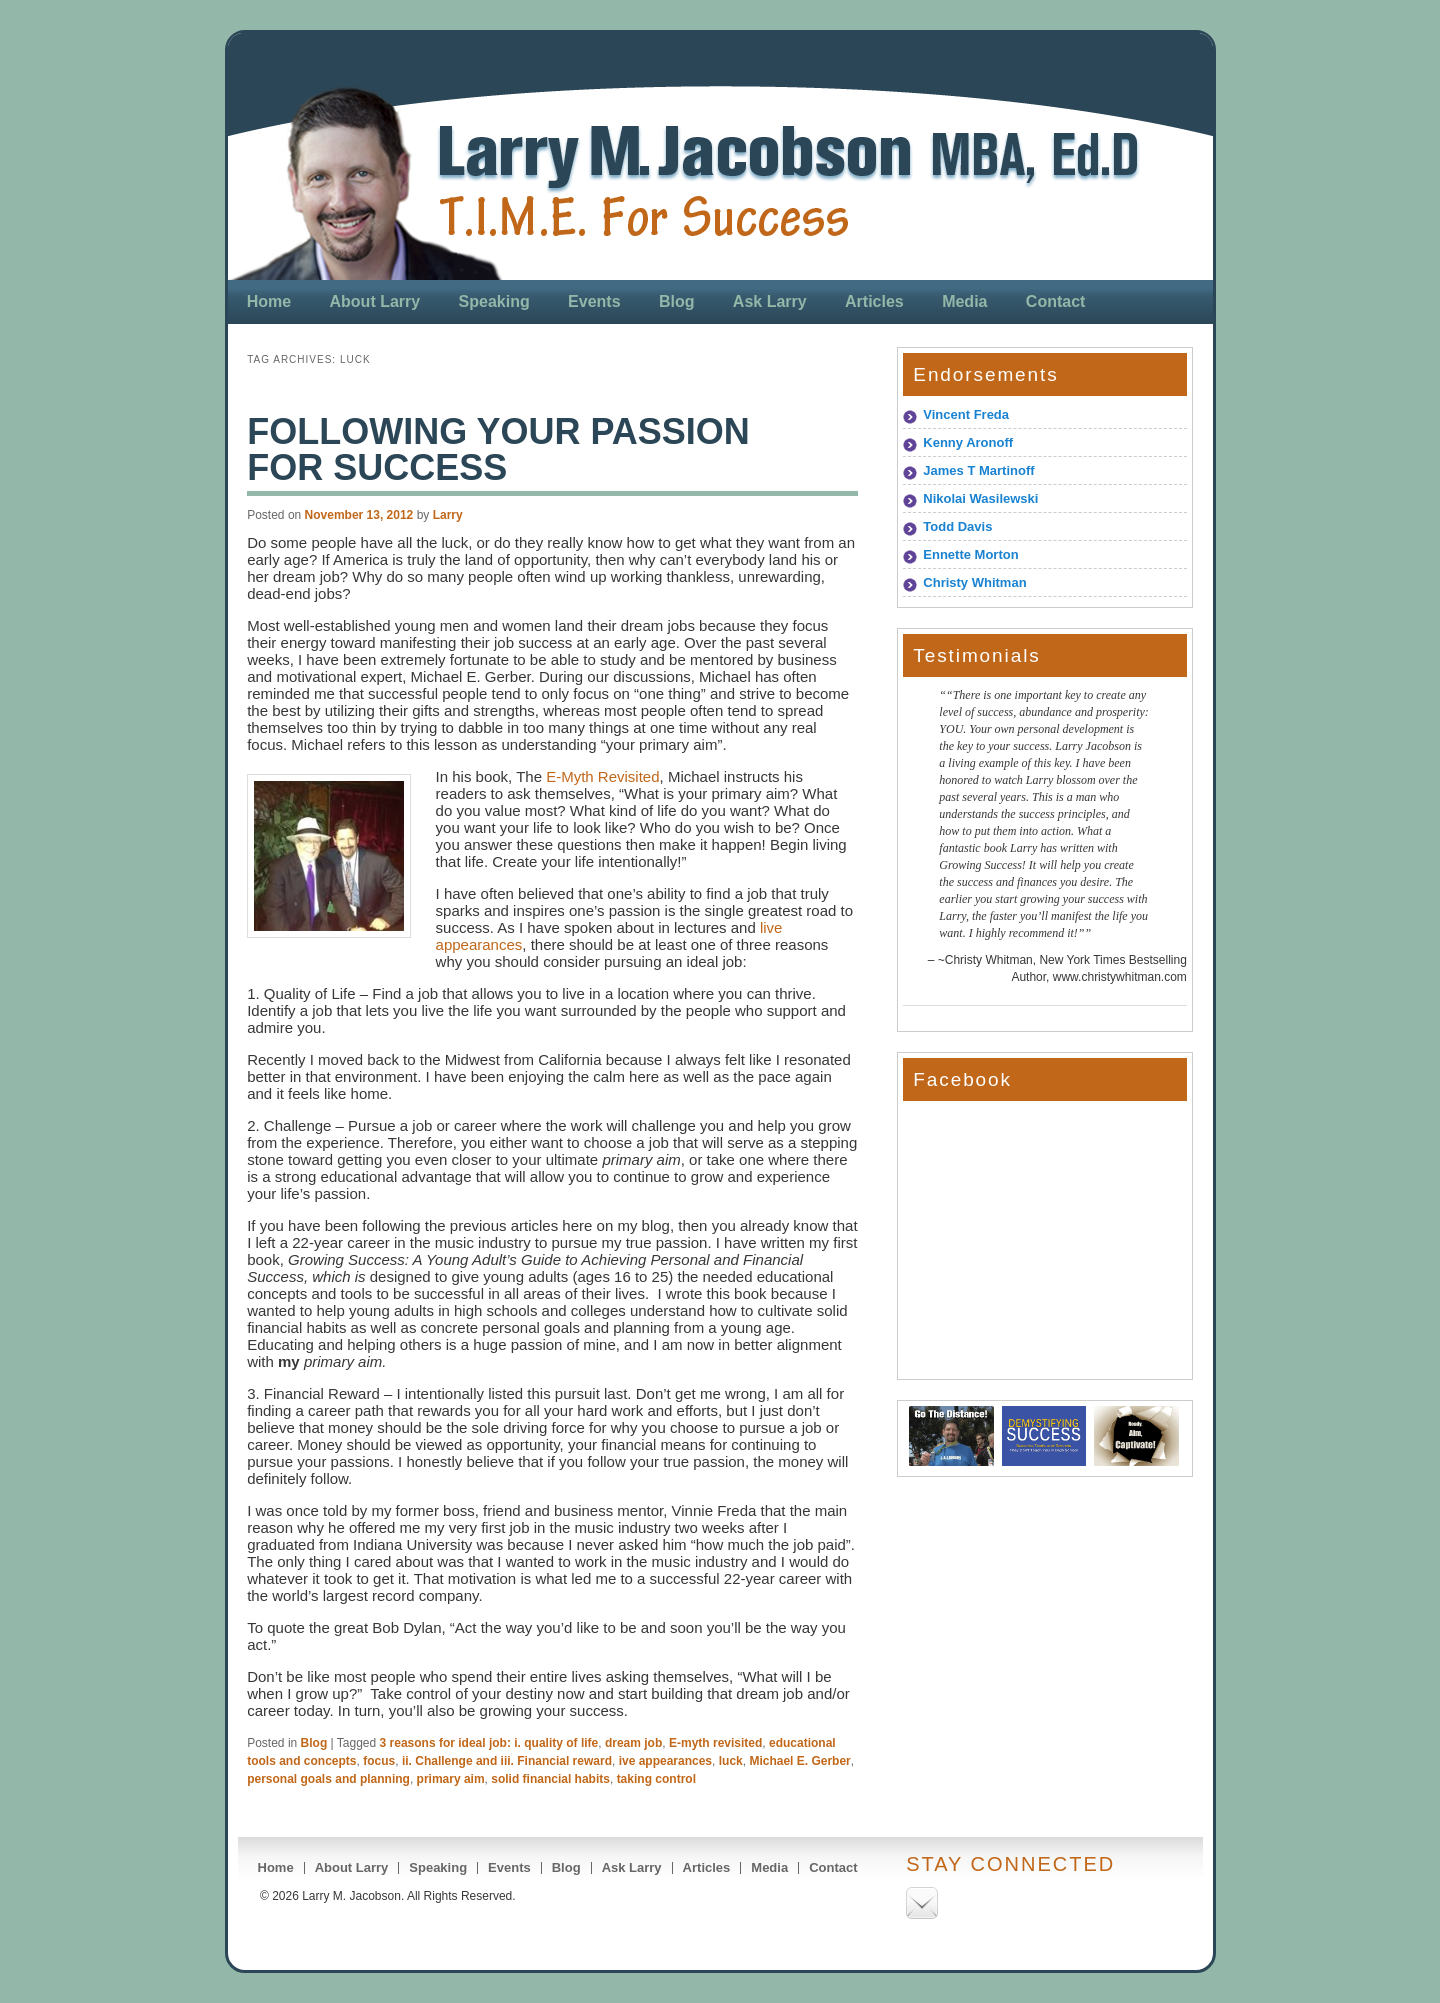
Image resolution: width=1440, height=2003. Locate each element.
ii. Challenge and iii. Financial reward (507, 1761)
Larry (448, 515)
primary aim (451, 1779)
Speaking (494, 301)
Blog (677, 301)
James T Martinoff (978, 470)
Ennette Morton (970, 554)
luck (731, 1761)
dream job (633, 1743)
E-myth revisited (715, 1743)
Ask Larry (770, 301)
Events (594, 301)
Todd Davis (957, 526)
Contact (1056, 301)
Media (964, 301)
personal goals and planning (328, 1779)
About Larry (375, 301)
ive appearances (665, 1761)
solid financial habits (550, 1779)
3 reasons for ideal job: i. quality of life (489, 1743)
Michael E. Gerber (799, 1761)
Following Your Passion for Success (498, 449)
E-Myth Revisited (602, 776)
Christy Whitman (974, 582)
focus (379, 1761)
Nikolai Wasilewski (980, 498)
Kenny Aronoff (968, 442)
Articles (874, 301)
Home (269, 301)
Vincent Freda (966, 414)
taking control (656, 1779)
